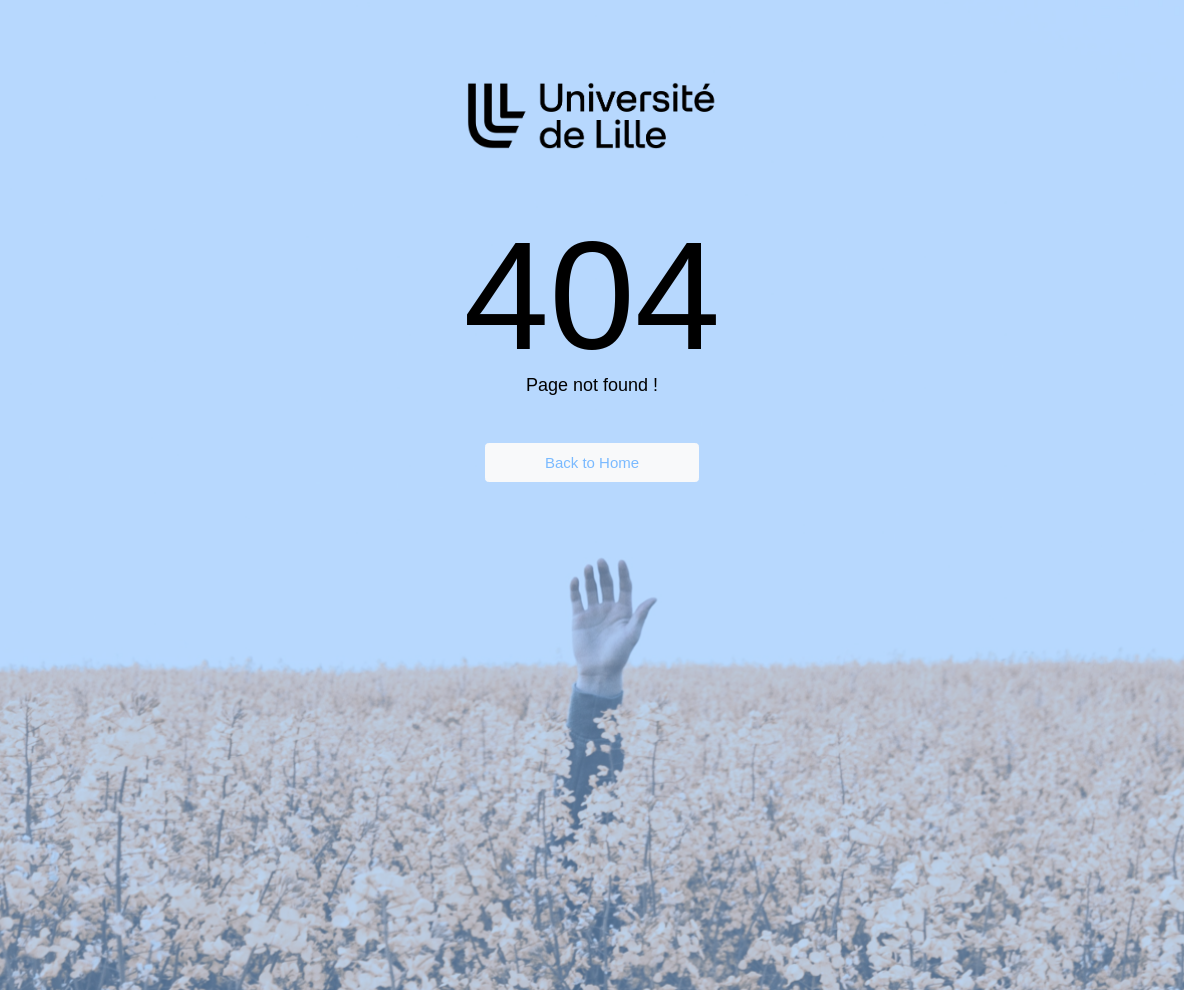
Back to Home (592, 462)
